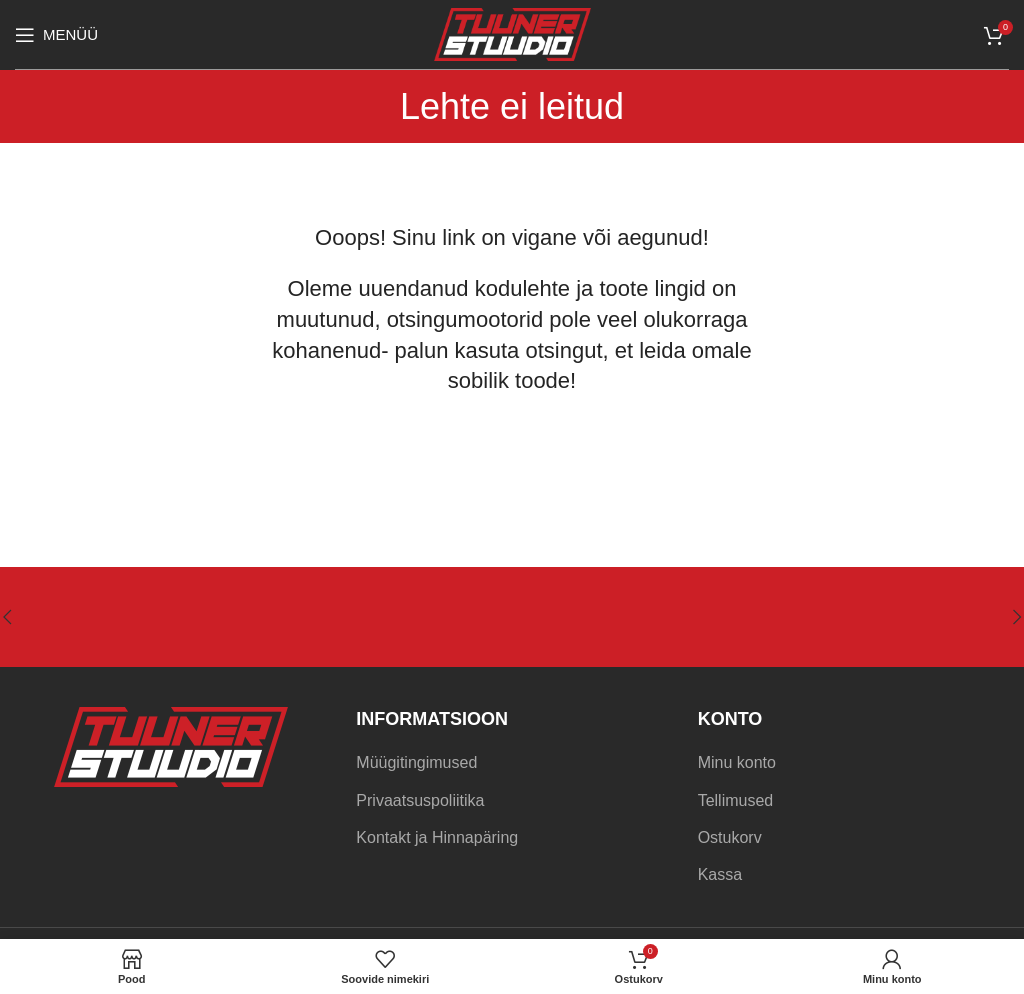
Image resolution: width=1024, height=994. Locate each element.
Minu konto (737, 762)
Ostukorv (730, 837)
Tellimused (736, 800)
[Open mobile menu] (56, 35)
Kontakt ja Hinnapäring (437, 837)
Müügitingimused (416, 762)
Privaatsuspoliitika (420, 800)
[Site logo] (512, 33)
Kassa (720, 874)
